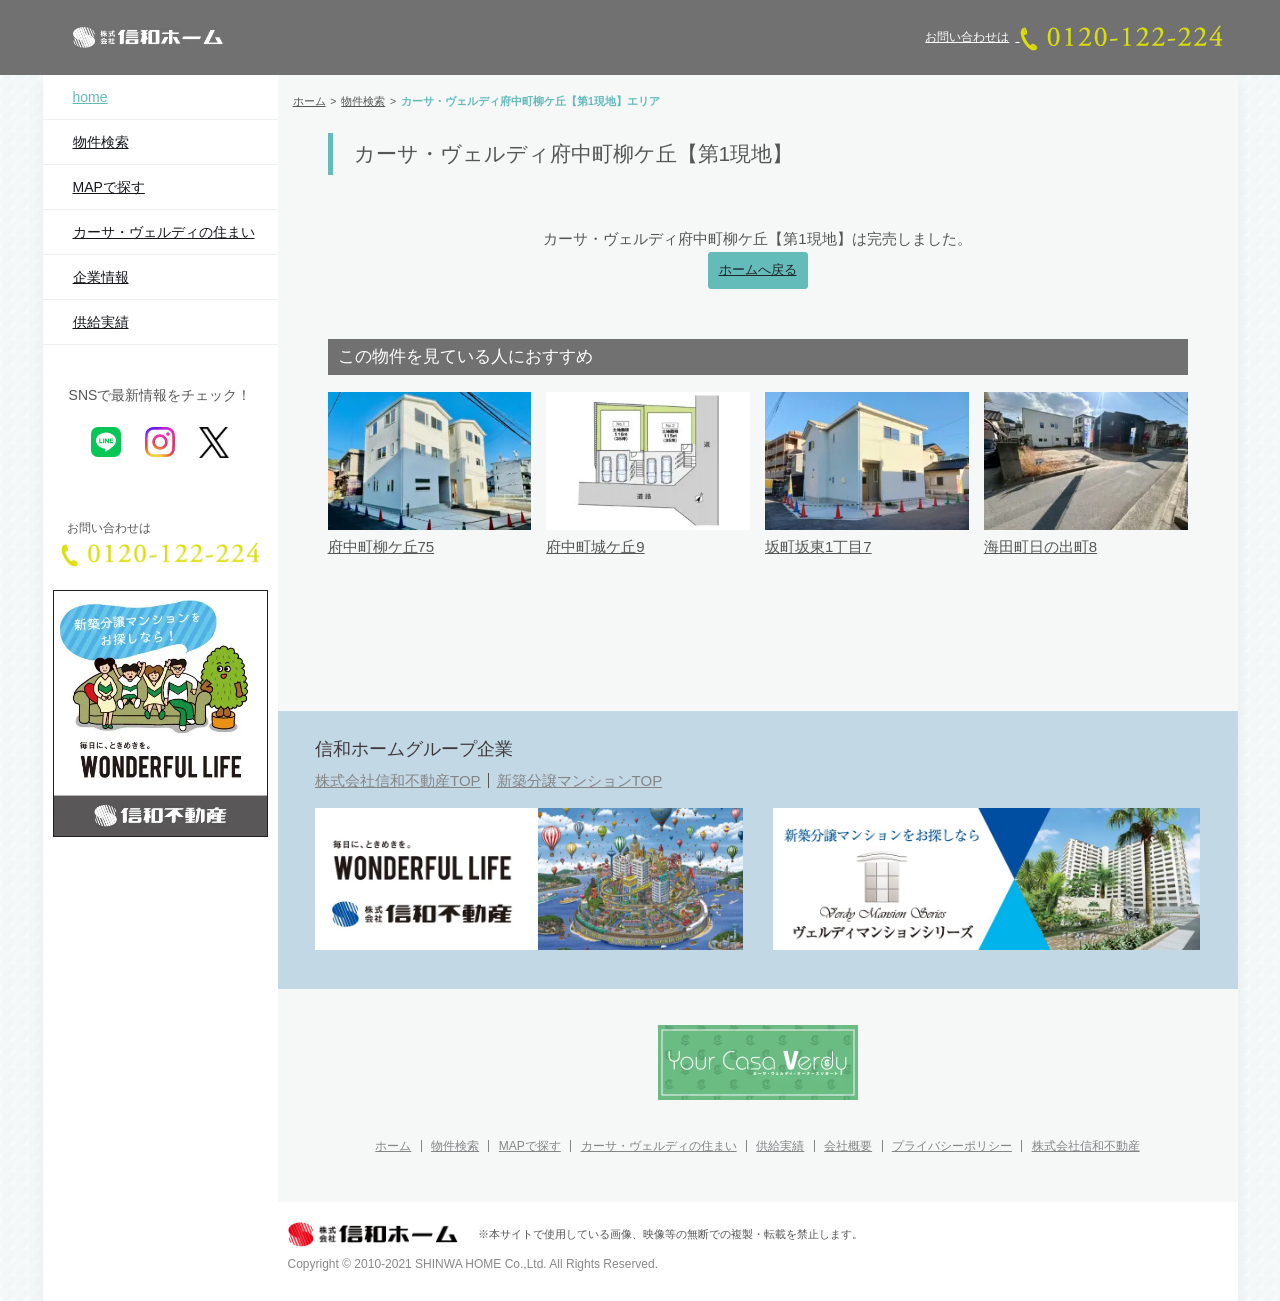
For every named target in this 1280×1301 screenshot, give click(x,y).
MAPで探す (109, 187)
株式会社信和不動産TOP (398, 780)
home (90, 97)
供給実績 (101, 322)
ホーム (393, 1146)
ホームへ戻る (758, 270)
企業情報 (101, 277)
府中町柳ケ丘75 (381, 546)
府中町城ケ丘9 (595, 546)
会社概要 (848, 1146)
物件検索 (101, 142)
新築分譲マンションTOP (580, 780)
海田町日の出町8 (1040, 546)
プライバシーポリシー (952, 1146)
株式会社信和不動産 (1086, 1146)
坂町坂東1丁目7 (818, 546)
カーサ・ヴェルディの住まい (164, 232)
